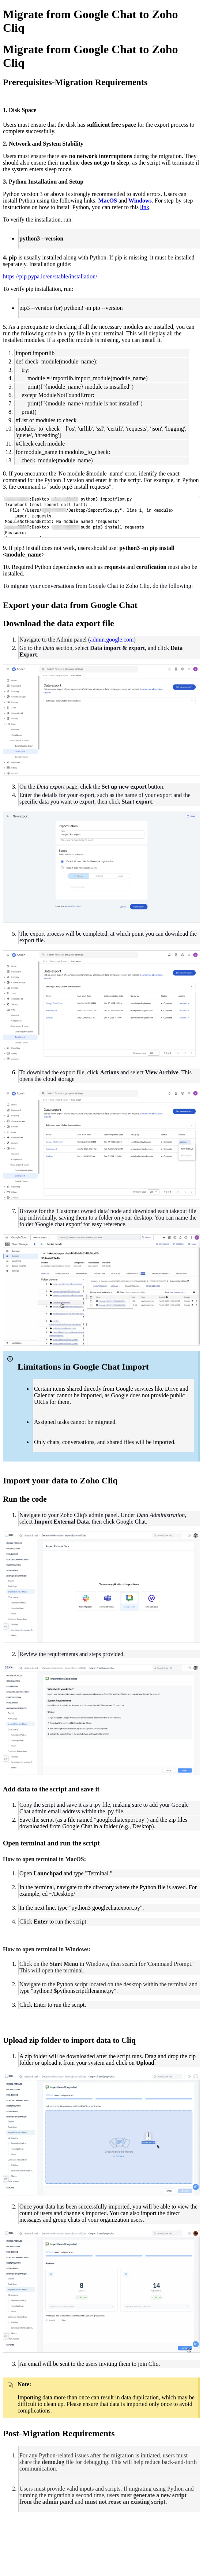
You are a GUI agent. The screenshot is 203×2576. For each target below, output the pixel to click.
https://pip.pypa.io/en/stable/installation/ (50, 276)
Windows (140, 200)
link (144, 207)
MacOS (107, 200)
